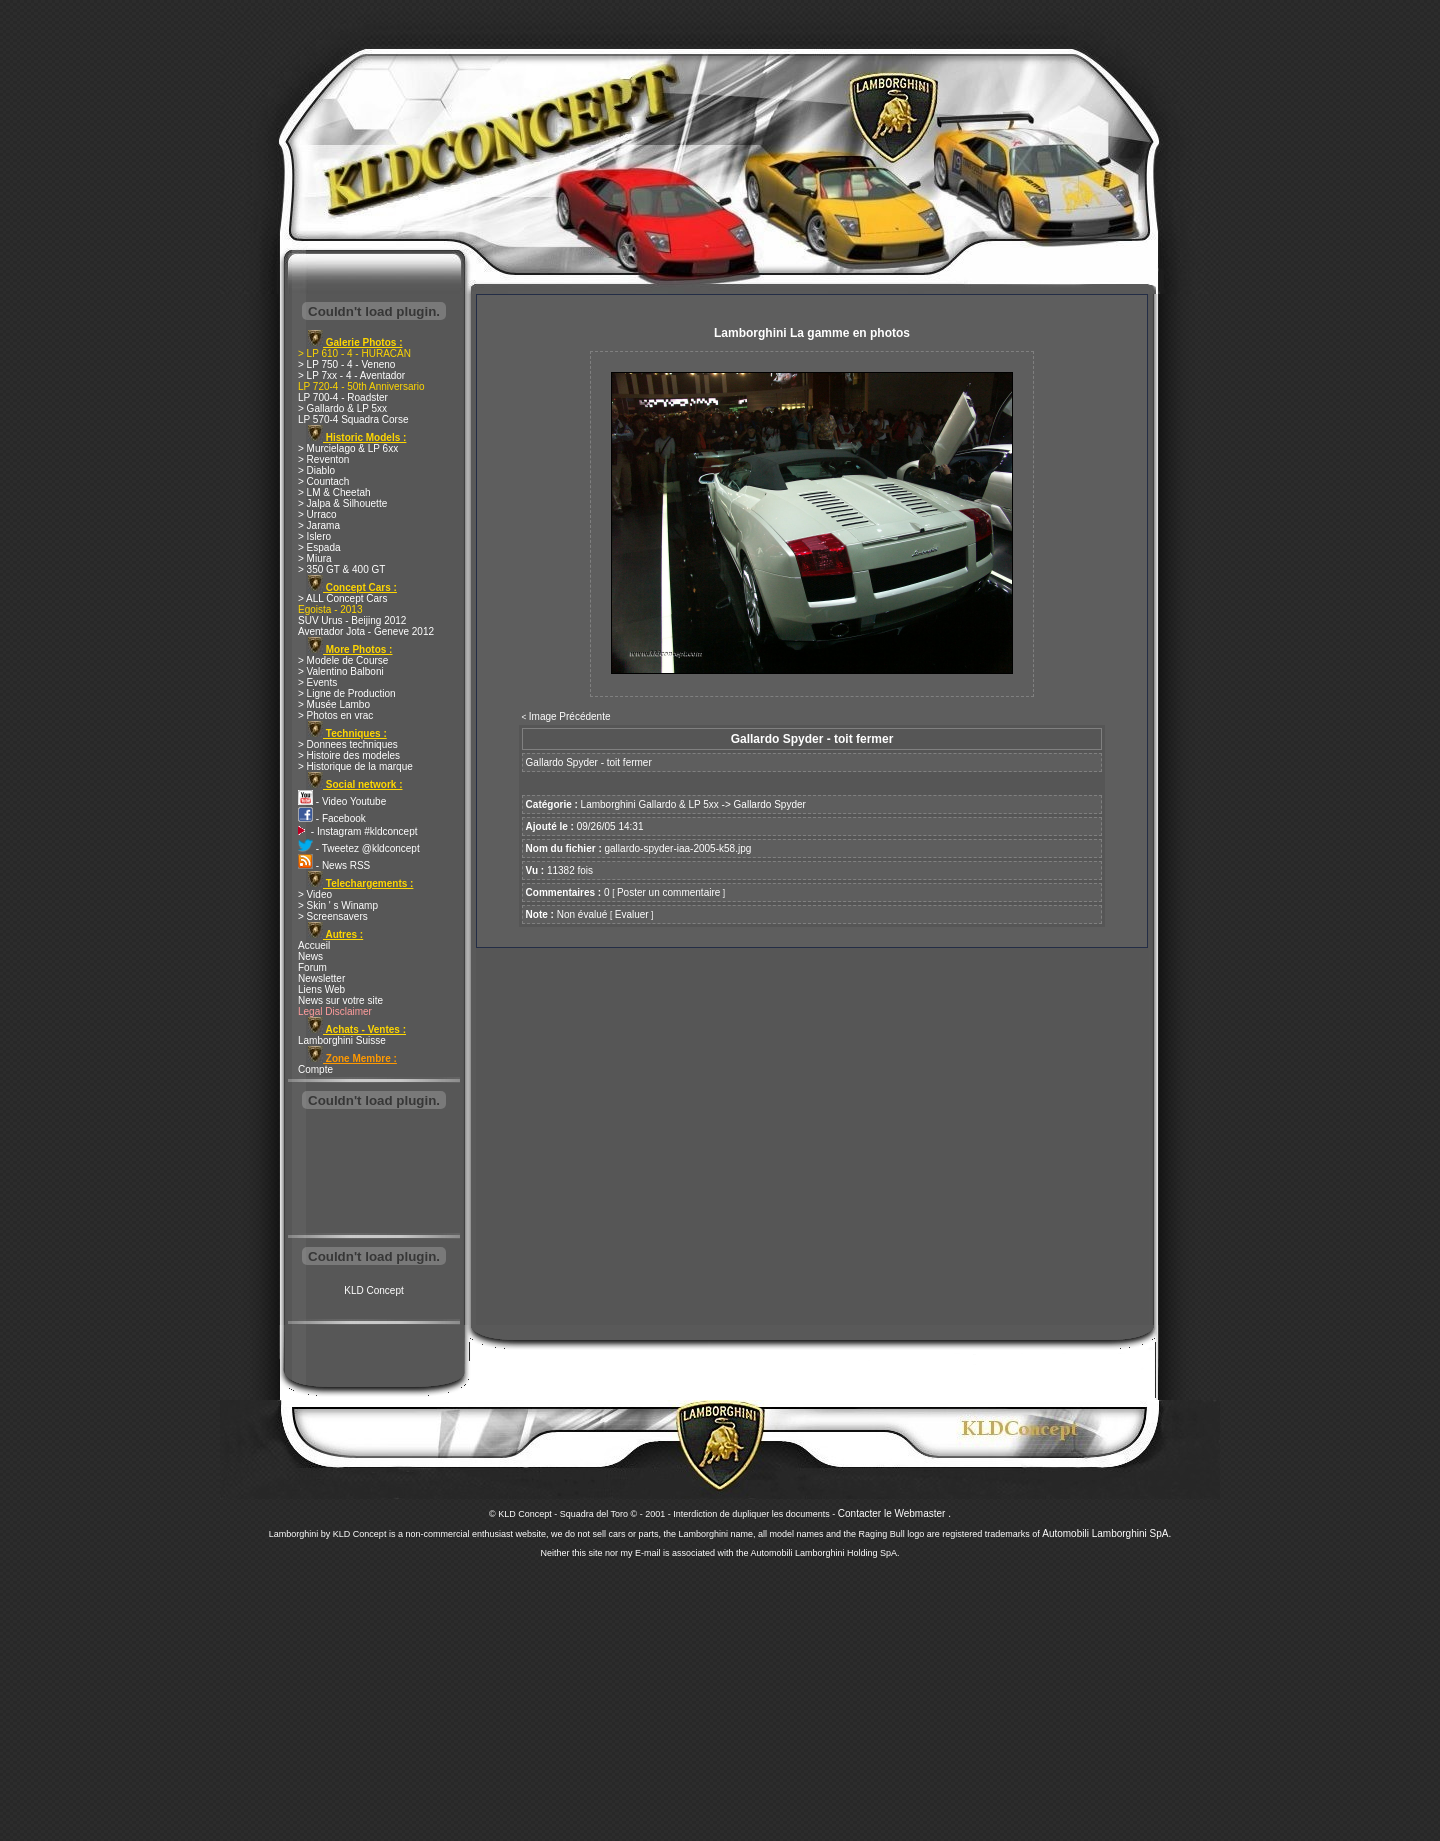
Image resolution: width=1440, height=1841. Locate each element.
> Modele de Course (343, 660)
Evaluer (632, 914)
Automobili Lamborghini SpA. (1106, 1533)
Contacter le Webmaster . (894, 1513)
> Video (315, 894)
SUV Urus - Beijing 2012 (352, 620)
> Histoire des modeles (349, 755)
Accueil (314, 945)
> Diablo (316, 470)
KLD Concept (373, 1290)
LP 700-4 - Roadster (343, 397)
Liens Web (321, 989)
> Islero (314, 536)
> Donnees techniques (348, 744)
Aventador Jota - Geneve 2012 (366, 631)
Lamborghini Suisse (342, 1040)
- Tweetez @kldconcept (359, 848)
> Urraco (317, 514)
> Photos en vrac (335, 715)
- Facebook (332, 818)
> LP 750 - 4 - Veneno (346, 364)
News (310, 956)
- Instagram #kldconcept (358, 831)
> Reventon (323, 459)
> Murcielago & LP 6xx (348, 448)
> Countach (323, 481)
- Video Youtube (342, 801)
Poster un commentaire (668, 892)
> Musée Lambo (334, 704)
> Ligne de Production (347, 693)
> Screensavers (333, 916)
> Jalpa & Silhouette (342, 503)
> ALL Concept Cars (342, 598)
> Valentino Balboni (341, 671)
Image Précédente (570, 716)
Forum (312, 967)
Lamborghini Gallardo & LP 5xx (650, 804)
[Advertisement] (374, 1174)
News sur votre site (340, 1000)
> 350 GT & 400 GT (341, 569)
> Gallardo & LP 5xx (342, 408)
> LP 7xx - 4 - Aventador (351, 375)
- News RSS (334, 865)
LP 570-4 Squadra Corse (353, 419)
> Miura (315, 558)
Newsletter (321, 978)
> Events (317, 682)
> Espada (319, 547)
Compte (315, 1069)
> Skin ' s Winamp (338, 905)
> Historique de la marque (355, 766)
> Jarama (319, 525)
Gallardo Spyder (770, 804)
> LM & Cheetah (334, 492)
